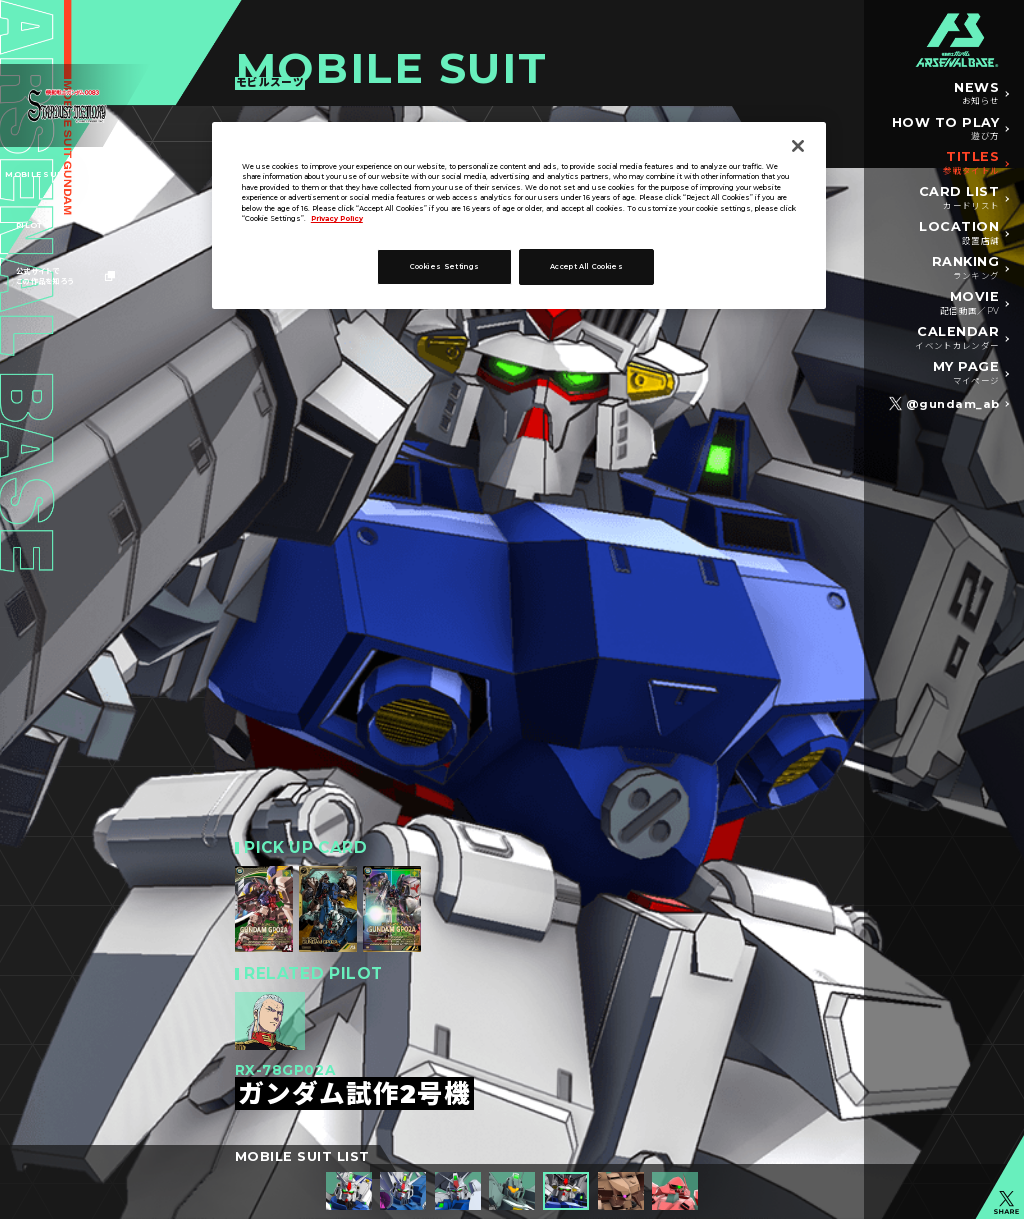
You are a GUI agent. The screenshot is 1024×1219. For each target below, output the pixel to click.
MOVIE (969, 304)
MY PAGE (966, 374)
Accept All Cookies (586, 266)
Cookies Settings (445, 266)
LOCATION (959, 234)
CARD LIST (959, 199)
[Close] (798, 146)
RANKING (966, 269)
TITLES (971, 164)
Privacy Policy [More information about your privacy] (337, 218)
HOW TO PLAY (946, 130)
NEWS (976, 95)
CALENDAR (957, 339)
